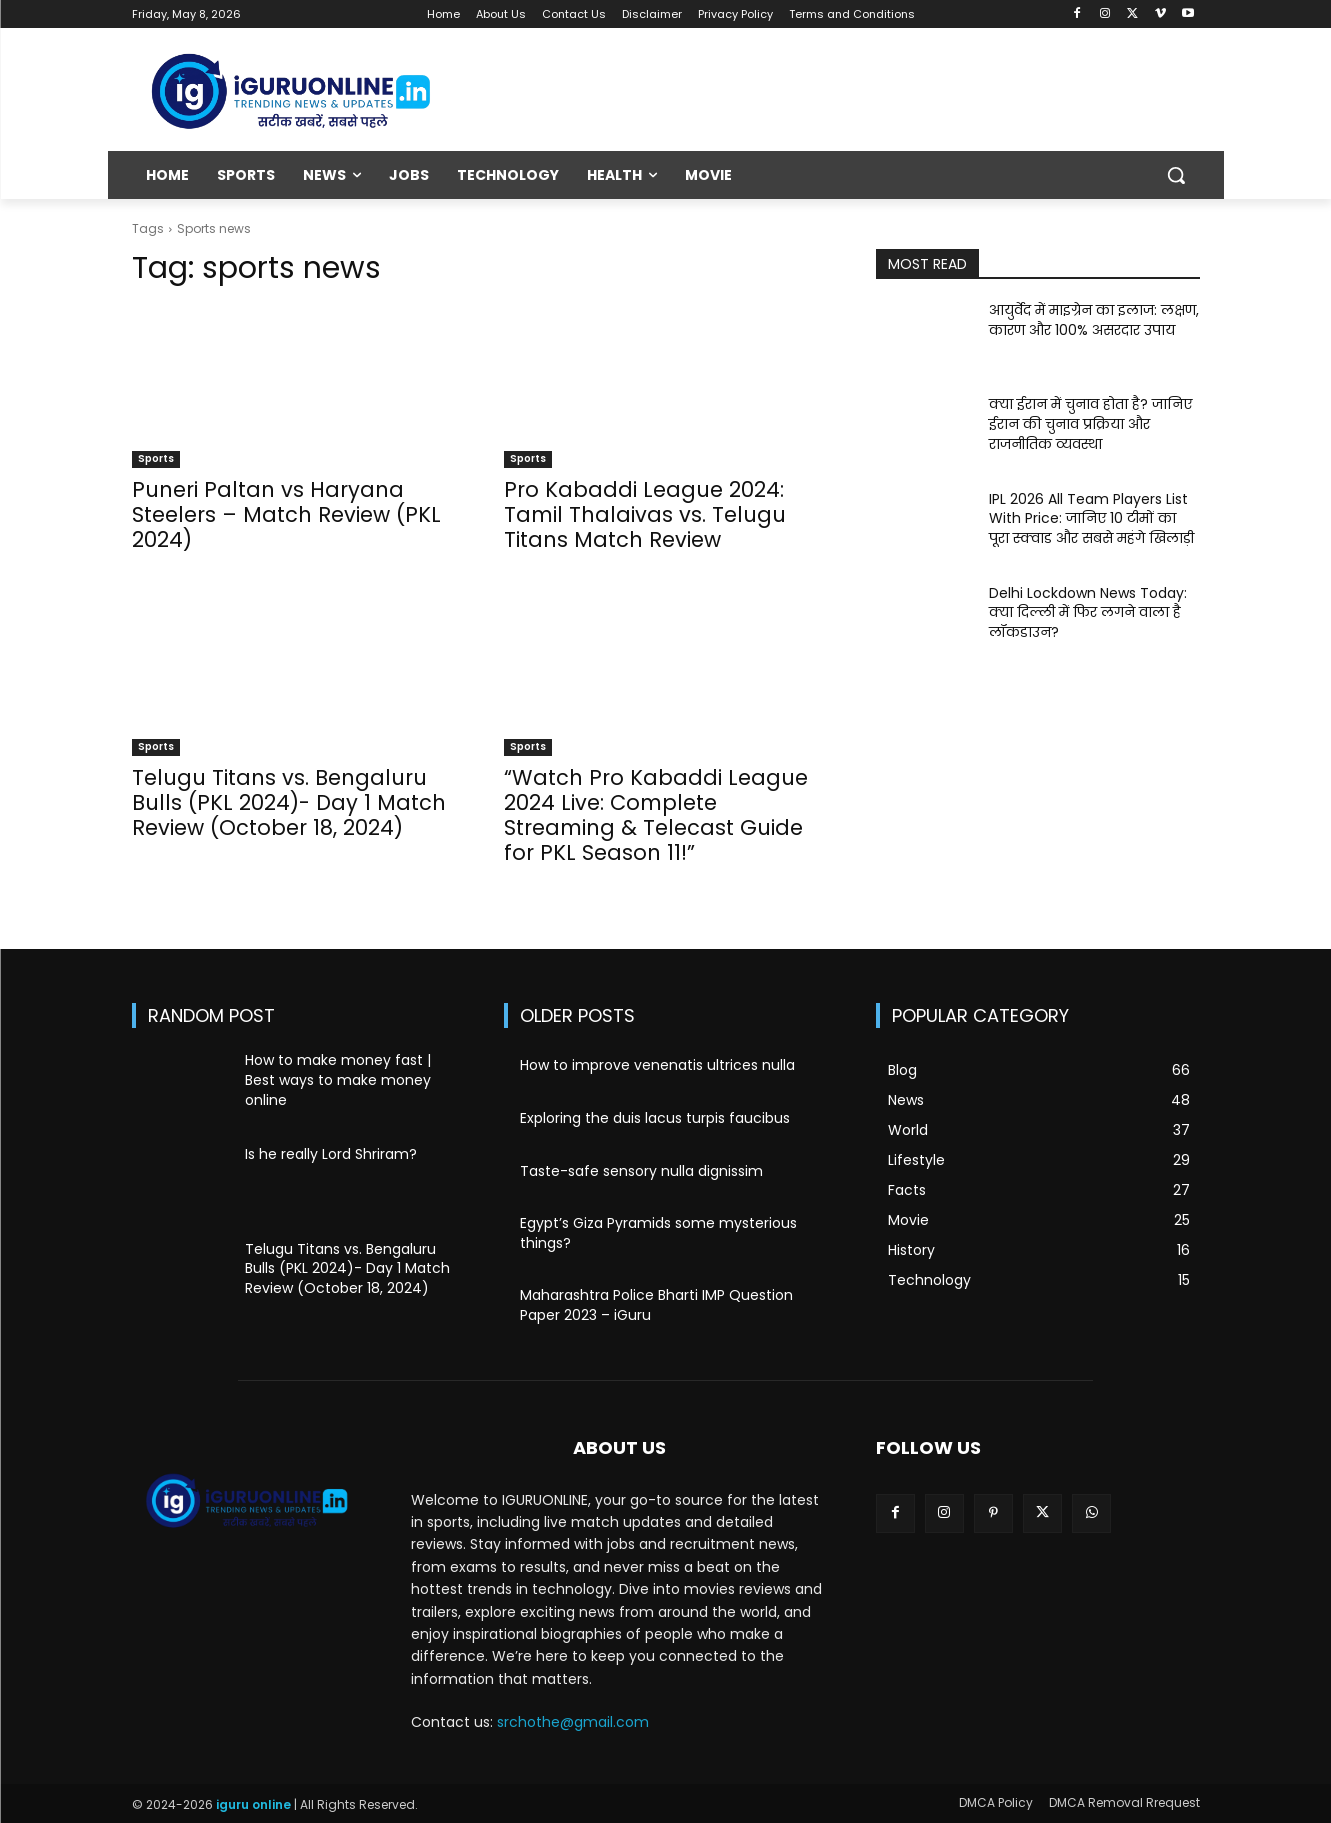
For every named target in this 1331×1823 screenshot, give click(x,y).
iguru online (253, 1804)
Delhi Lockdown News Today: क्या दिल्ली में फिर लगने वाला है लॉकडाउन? (1088, 612)
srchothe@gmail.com (573, 1722)
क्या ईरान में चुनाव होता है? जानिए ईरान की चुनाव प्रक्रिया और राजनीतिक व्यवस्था (1090, 423)
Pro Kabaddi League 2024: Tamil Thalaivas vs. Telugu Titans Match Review (645, 514)
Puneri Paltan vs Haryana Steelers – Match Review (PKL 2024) (286, 514)
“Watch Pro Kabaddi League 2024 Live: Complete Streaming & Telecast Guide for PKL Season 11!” (656, 815)
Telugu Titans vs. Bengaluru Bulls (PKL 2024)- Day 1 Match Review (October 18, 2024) (289, 802)
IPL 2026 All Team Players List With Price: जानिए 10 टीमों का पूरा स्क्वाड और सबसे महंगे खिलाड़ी (1091, 518)
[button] (1176, 175)
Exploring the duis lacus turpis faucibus (655, 1118)
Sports (156, 458)
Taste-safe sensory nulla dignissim (641, 1171)
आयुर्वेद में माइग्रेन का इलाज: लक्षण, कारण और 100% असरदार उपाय (1094, 320)
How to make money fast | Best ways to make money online (338, 1079)
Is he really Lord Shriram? (331, 1154)
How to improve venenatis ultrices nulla (657, 1065)
